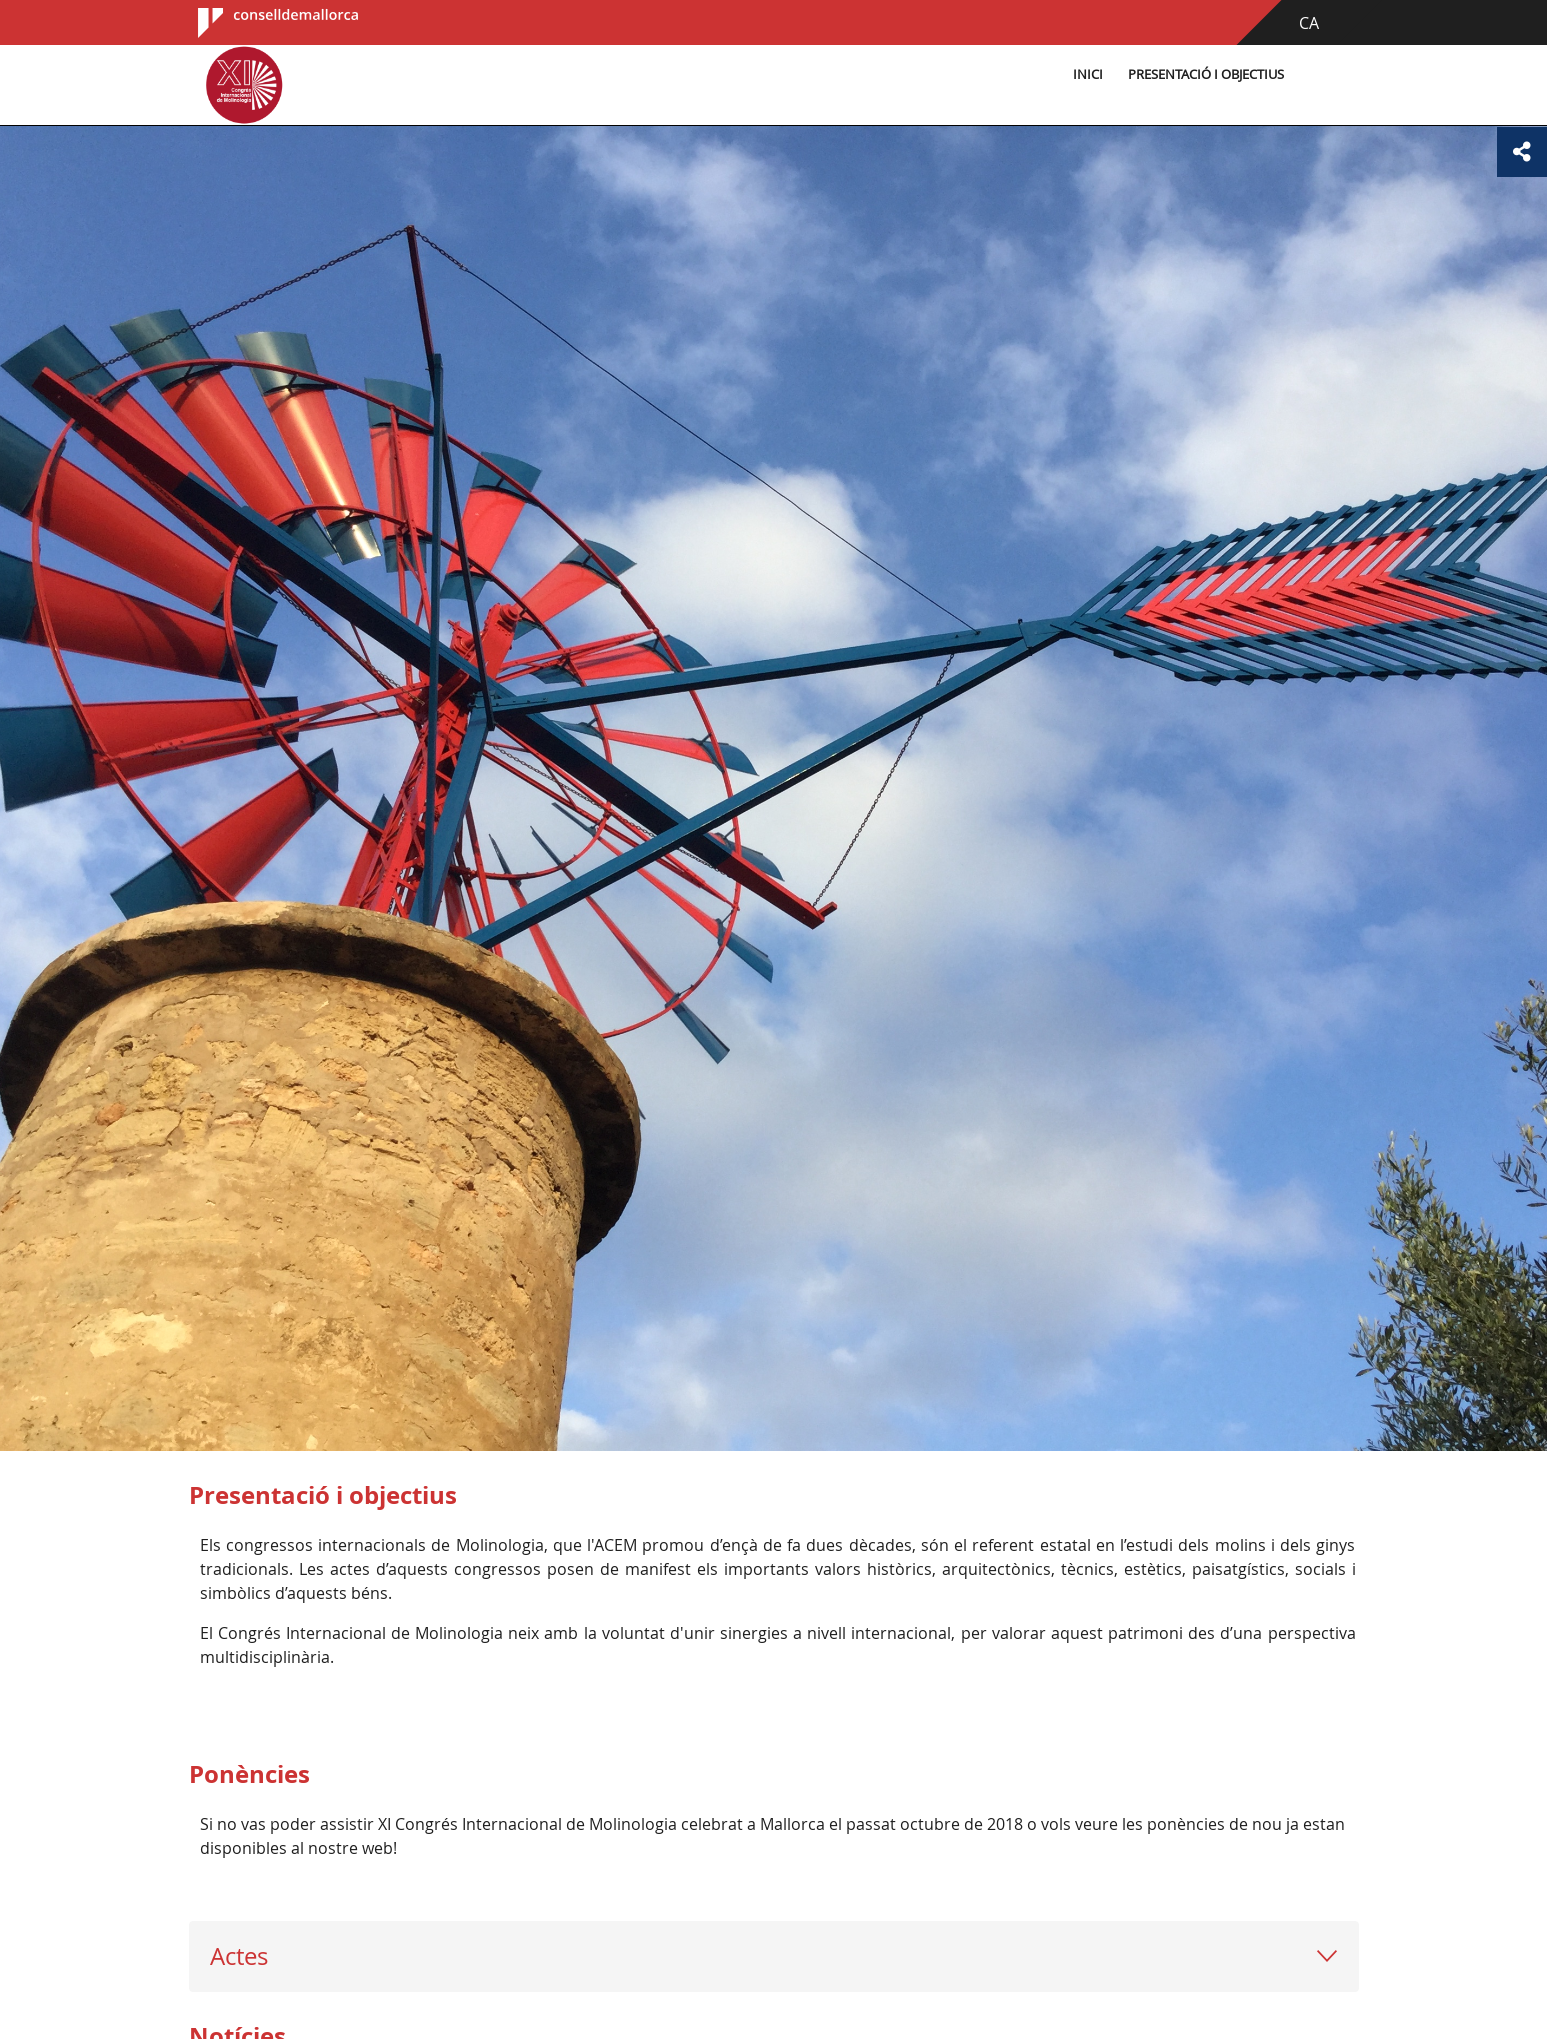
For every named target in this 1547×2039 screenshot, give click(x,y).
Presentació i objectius (1206, 74)
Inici (1088, 74)
